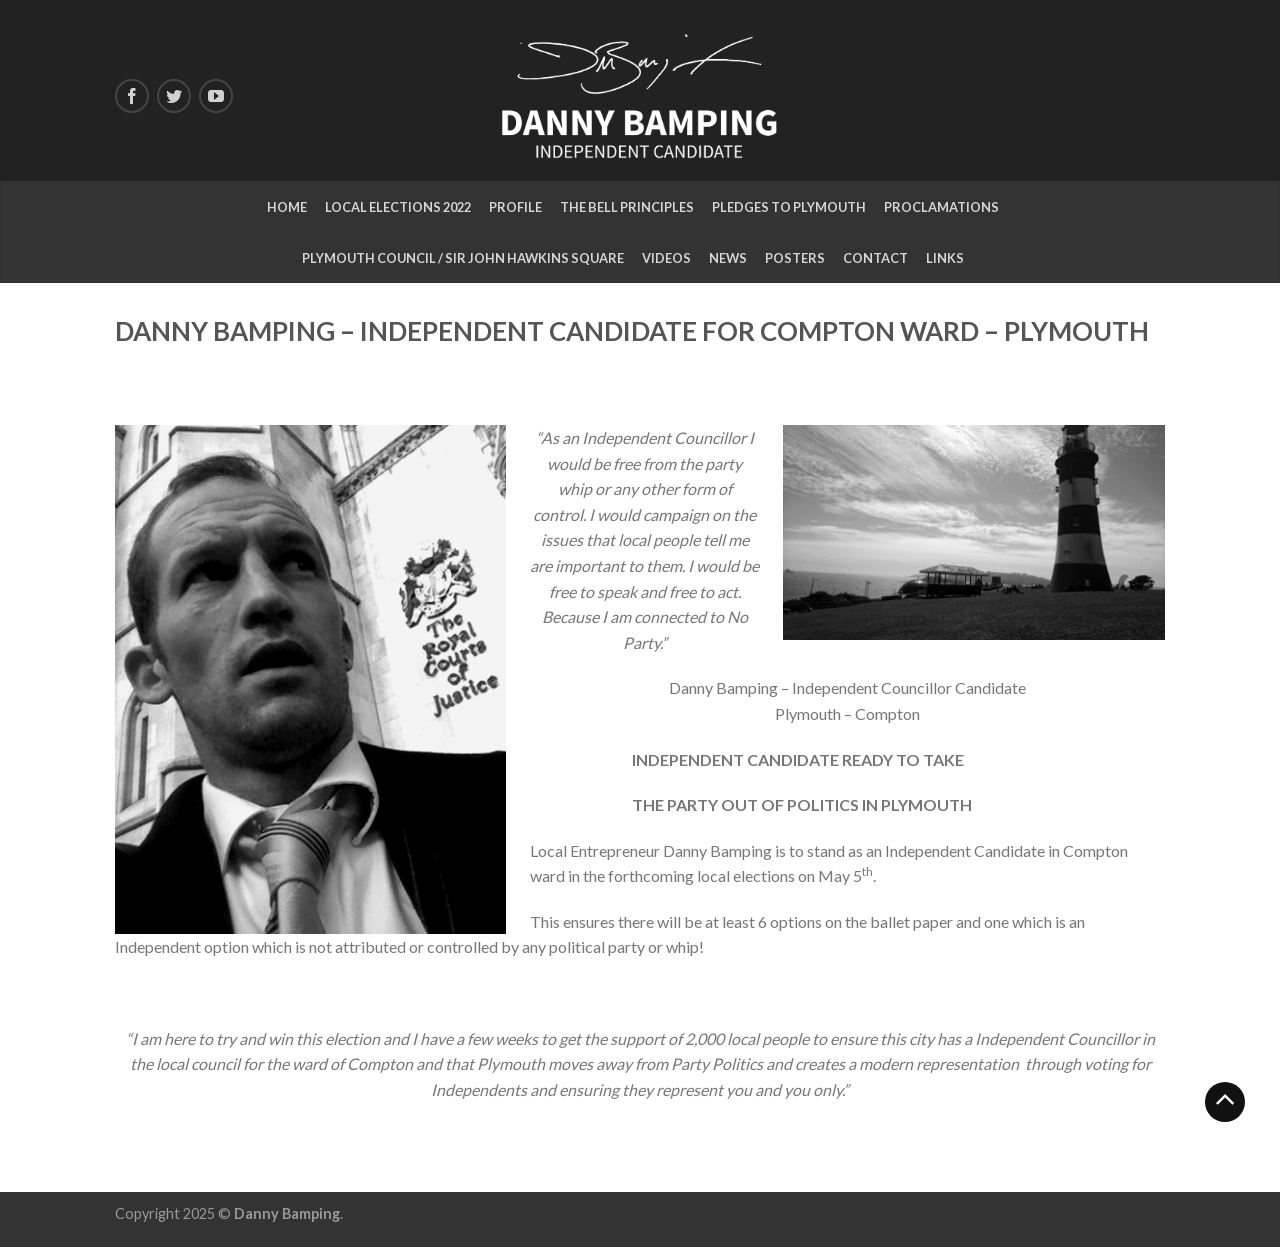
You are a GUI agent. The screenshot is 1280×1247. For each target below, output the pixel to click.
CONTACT (875, 258)
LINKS (945, 258)
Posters (795, 258)
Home (287, 207)
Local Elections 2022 (398, 207)
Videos (666, 258)
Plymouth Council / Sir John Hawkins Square (463, 258)
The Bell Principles (627, 207)
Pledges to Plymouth (789, 207)
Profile (515, 207)
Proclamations (941, 207)
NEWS (728, 258)
